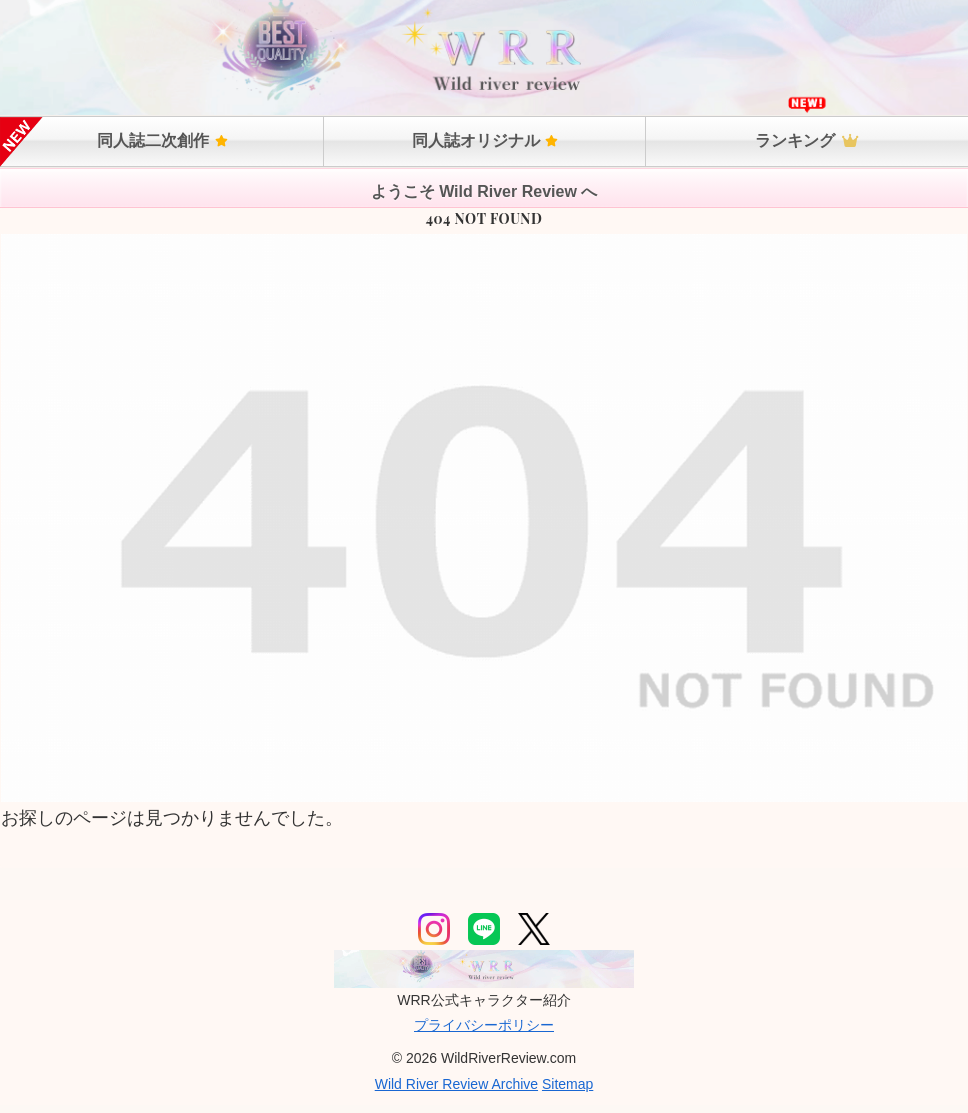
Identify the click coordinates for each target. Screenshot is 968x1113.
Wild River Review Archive (456, 1084)
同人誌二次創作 (162, 140)
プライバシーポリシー (484, 1025)
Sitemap (567, 1084)
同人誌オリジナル (485, 140)
